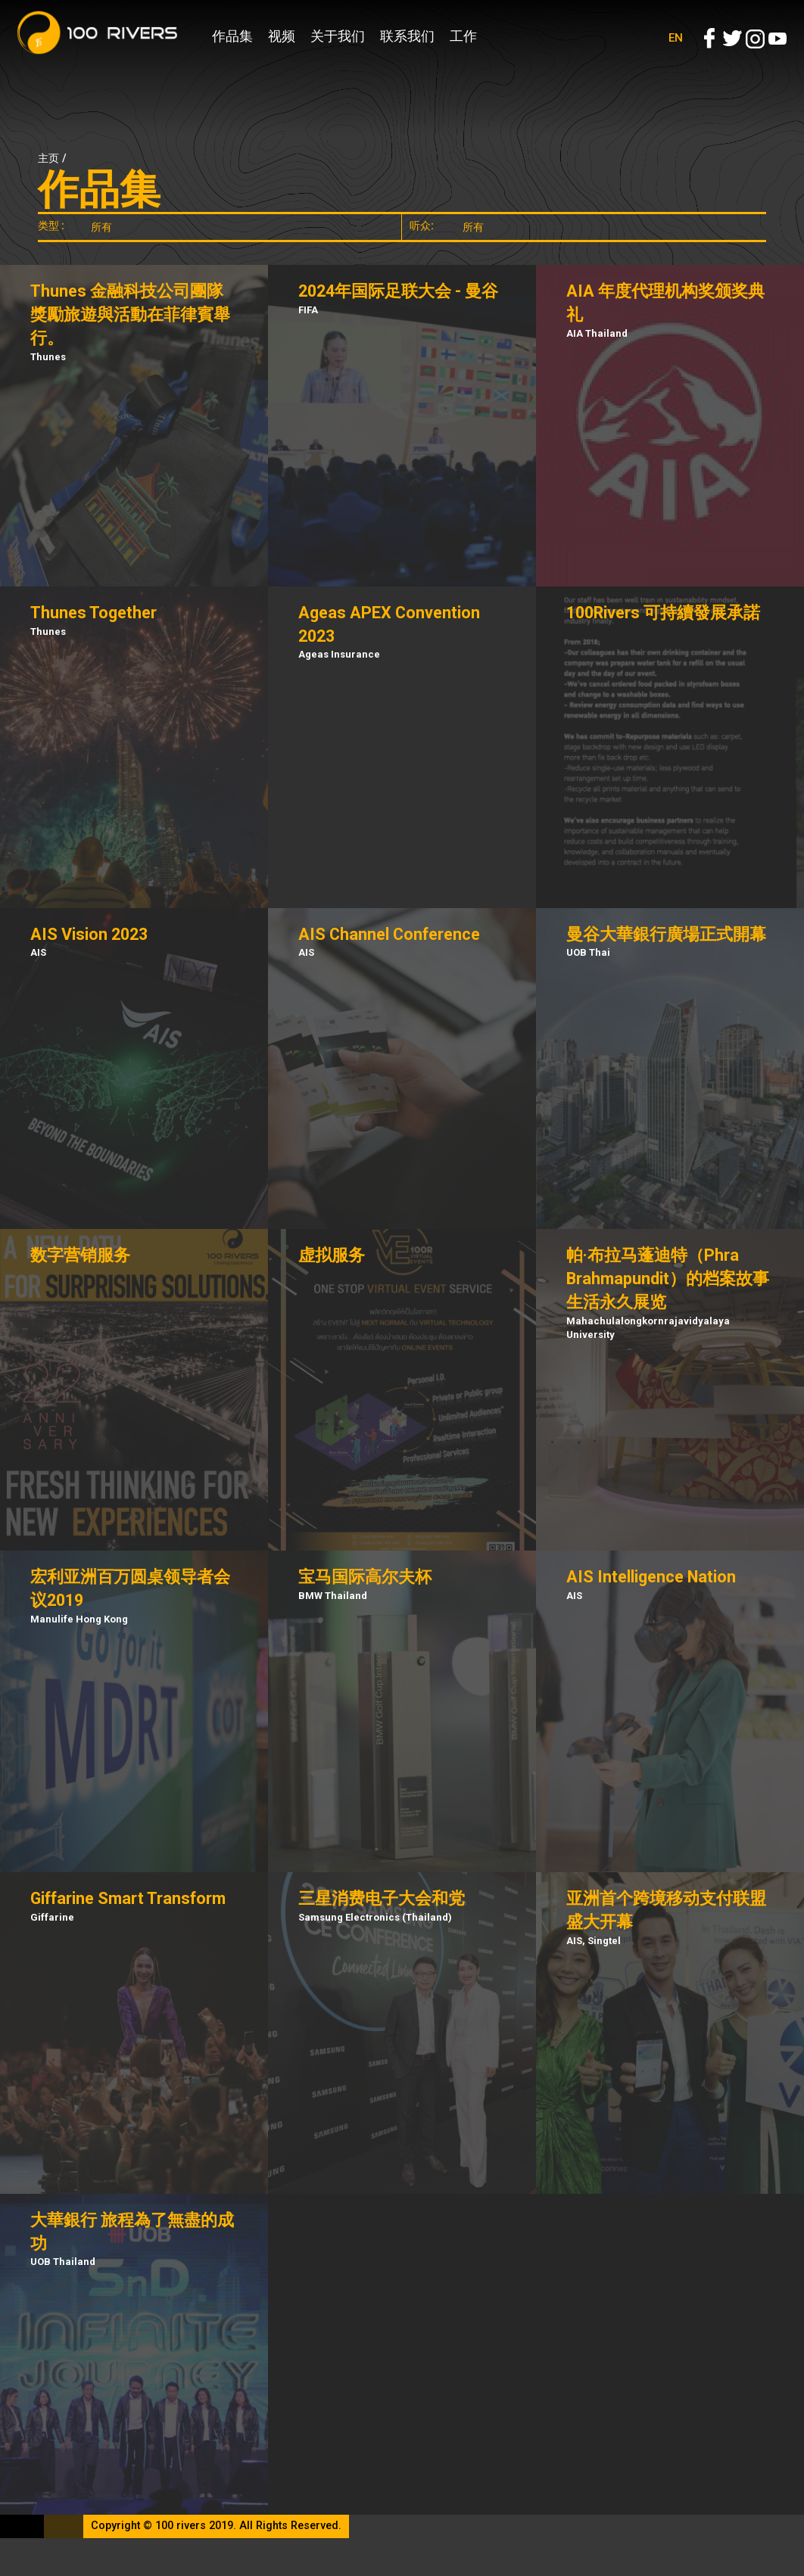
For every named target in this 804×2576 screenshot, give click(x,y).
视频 (281, 36)
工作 (463, 36)
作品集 (232, 36)
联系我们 (407, 36)
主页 (48, 158)
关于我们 (337, 36)
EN (675, 38)
